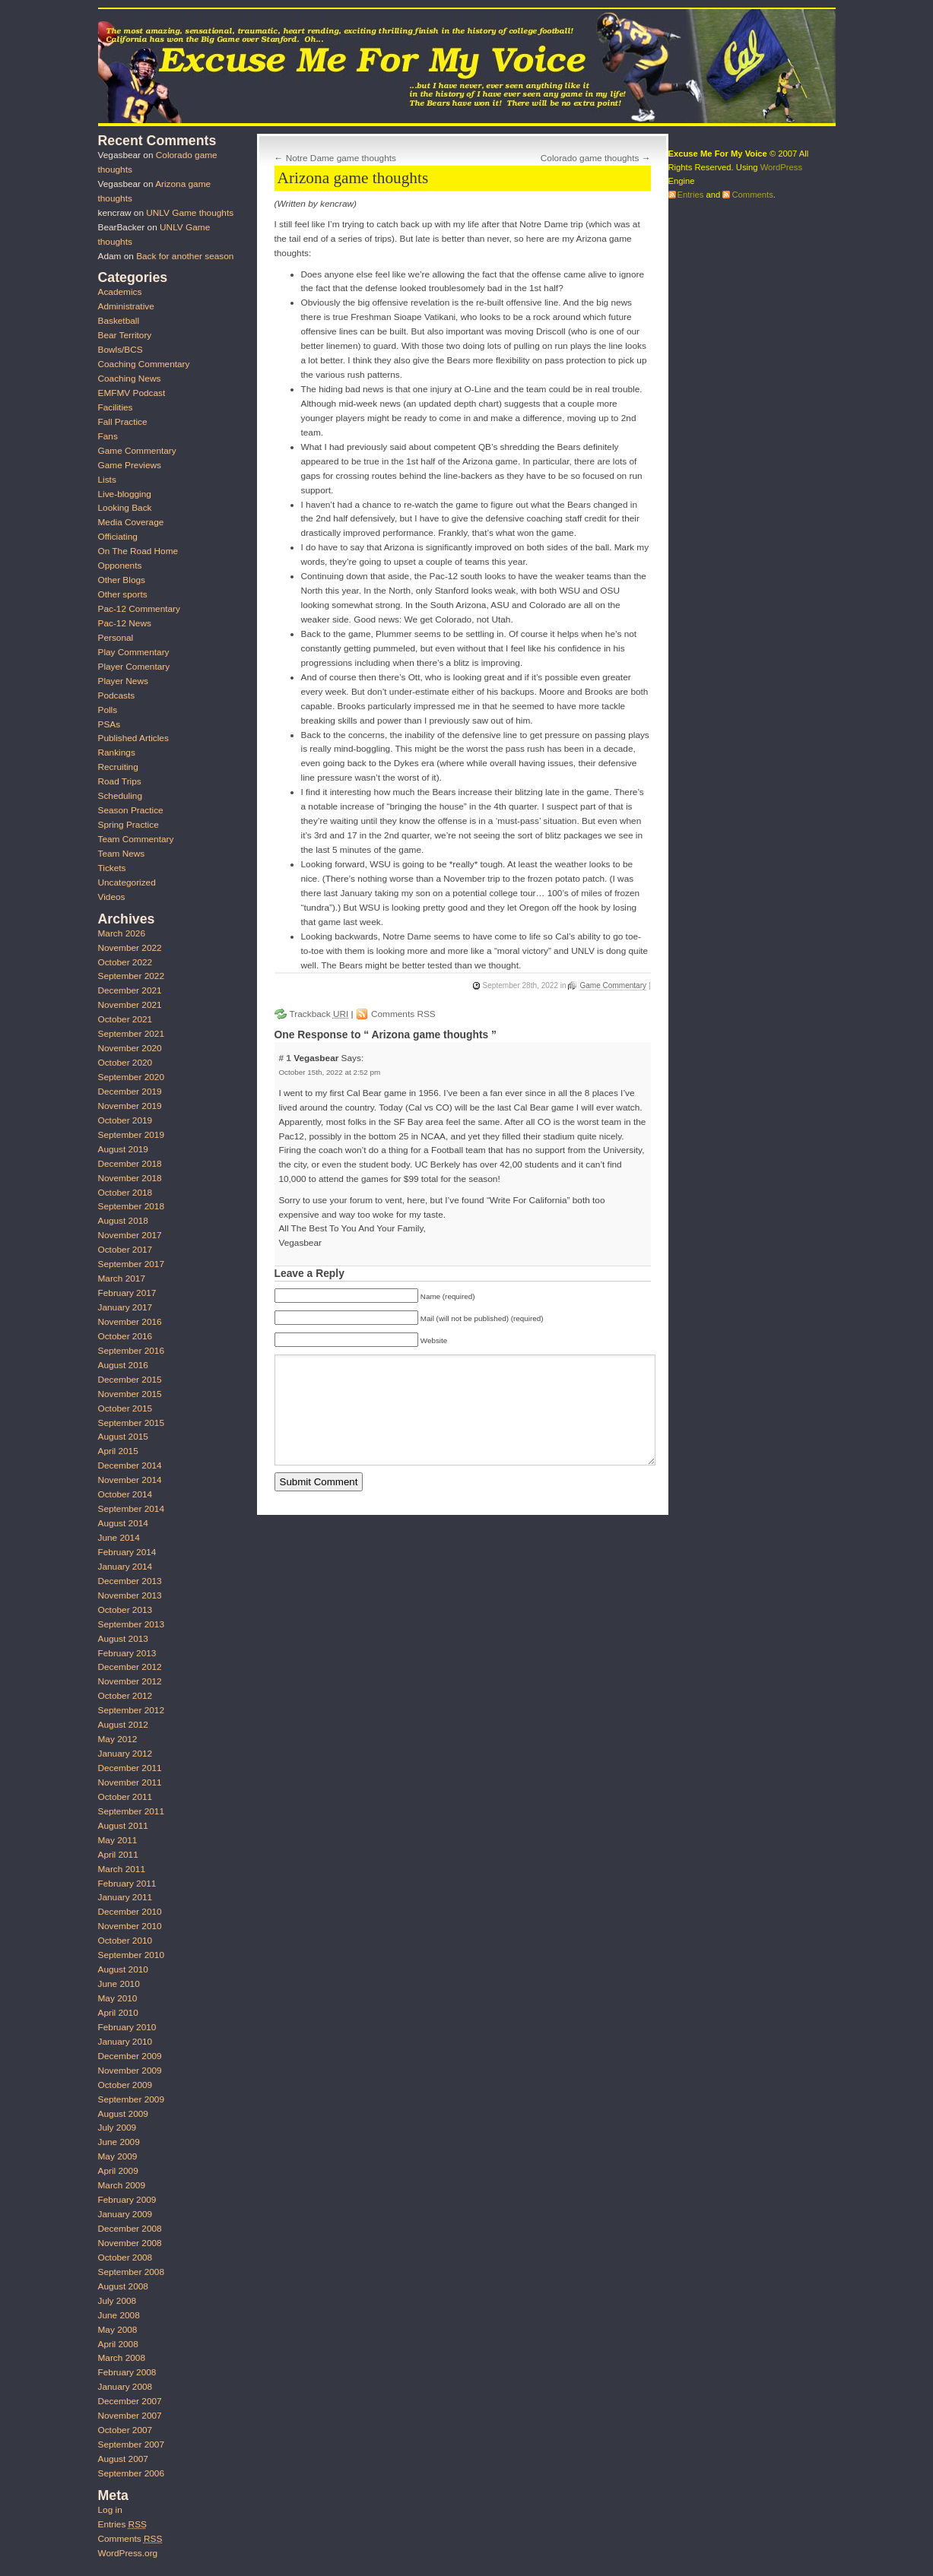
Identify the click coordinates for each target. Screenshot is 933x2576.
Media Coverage (131, 522)
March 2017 (121, 1278)
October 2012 (125, 1695)
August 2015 (123, 1436)
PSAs (109, 724)
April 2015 (118, 1451)
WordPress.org (128, 2553)
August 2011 (123, 1825)
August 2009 (123, 2114)
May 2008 (118, 2329)
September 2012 (131, 1710)
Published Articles (133, 738)
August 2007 (123, 2459)
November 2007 (130, 2415)
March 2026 (121, 933)
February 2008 (127, 2372)
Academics (120, 292)
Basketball (119, 320)
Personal (116, 637)
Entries (122, 2524)
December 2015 (130, 1379)
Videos (111, 897)
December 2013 (130, 1581)
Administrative (126, 306)
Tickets (112, 868)
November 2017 (130, 1235)
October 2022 (125, 962)
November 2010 (130, 1926)
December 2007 (130, 2401)
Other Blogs (121, 580)
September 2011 (131, 1811)
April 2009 (118, 2171)
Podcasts (116, 695)
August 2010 (123, 1969)
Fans (108, 436)
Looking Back (125, 507)
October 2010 (125, 1940)
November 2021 (130, 1005)
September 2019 (131, 1135)
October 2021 (125, 1019)
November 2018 (130, 1178)
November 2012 (130, 1681)
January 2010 (125, 2041)
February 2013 (127, 1653)
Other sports (123, 594)
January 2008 (125, 2386)
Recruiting (118, 767)
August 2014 (123, 1523)
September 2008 (131, 2272)
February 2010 (127, 2027)
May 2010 (118, 1998)
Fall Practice (123, 422)
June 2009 (119, 2142)
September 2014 (131, 1508)
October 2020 (125, 1062)
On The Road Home (138, 551)
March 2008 (121, 2358)
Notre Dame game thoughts (341, 158)
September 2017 (131, 1264)
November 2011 (130, 1782)
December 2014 (130, 1465)
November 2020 (130, 1048)
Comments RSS (403, 1014)
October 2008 (125, 2257)
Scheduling (120, 796)
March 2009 (121, 2185)
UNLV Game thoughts (189, 213)
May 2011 (118, 1840)
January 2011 (125, 1897)
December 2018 (130, 1163)
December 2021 (130, 990)
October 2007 (125, 2430)
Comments (130, 2538)
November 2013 (130, 1595)
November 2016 (130, 1322)
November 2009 (130, 2070)
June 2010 (119, 1984)
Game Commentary (612, 985)
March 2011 (121, 1869)
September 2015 (131, 1423)
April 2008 (118, 2344)
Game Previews (129, 465)
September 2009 (131, 2099)
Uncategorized (127, 882)
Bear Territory (125, 335)
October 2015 (125, 1408)
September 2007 (131, 2444)
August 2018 (123, 1220)
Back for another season (184, 256)
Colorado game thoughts (590, 158)
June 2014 (119, 1537)
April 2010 (118, 2012)
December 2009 (130, 2056)
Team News (121, 853)
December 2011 (130, 1768)
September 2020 (131, 1077)
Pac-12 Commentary (139, 609)
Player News (123, 681)
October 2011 (125, 1797)
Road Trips (119, 781)
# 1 (286, 1058)
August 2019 (123, 1149)
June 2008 (119, 2315)
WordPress (781, 167)
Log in (110, 2510)
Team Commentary (136, 839)
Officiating (118, 536)
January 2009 (125, 2214)
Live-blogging (124, 494)
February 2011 (127, 1883)
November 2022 (130, 948)
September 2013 (131, 1624)
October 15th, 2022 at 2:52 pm (329, 1072)
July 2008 (117, 2301)
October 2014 (125, 1494)
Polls (108, 710)
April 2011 (118, 1854)
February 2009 (127, 2199)
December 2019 (130, 1091)
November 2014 (130, 1480)
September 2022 (131, 976)
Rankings (116, 752)
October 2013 (125, 1610)
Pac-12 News (124, 623)
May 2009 (118, 2156)
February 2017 (127, 1293)
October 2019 (125, 1120)
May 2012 (118, 1739)
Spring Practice (128, 824)
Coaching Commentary (144, 364)
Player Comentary (134, 666)
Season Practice (130, 810)
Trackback (319, 1014)
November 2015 (130, 1394)
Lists (107, 479)
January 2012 (125, 1753)
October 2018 (125, 1192)
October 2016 (125, 1336)
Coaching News (129, 378)
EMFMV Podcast (132, 393)
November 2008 (130, 2243)
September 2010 (131, 1955)
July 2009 (117, 2127)
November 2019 (130, 1106)
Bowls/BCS (120, 349)
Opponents (120, 565)
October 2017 (125, 1249)
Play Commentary (134, 652)
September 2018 (131, 1206)
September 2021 (131, 1033)
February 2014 (127, 1552)
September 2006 (131, 2473)
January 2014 (125, 1566)
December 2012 (130, 1667)
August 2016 (123, 1365)
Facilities (115, 407)
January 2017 (125, 1307)
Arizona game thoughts (353, 178)
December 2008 (130, 2228)
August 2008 (123, 2286)
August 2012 (123, 1724)
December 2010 (130, 1911)
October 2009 (125, 2085)
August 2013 (123, 1638)
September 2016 (131, 1350)
